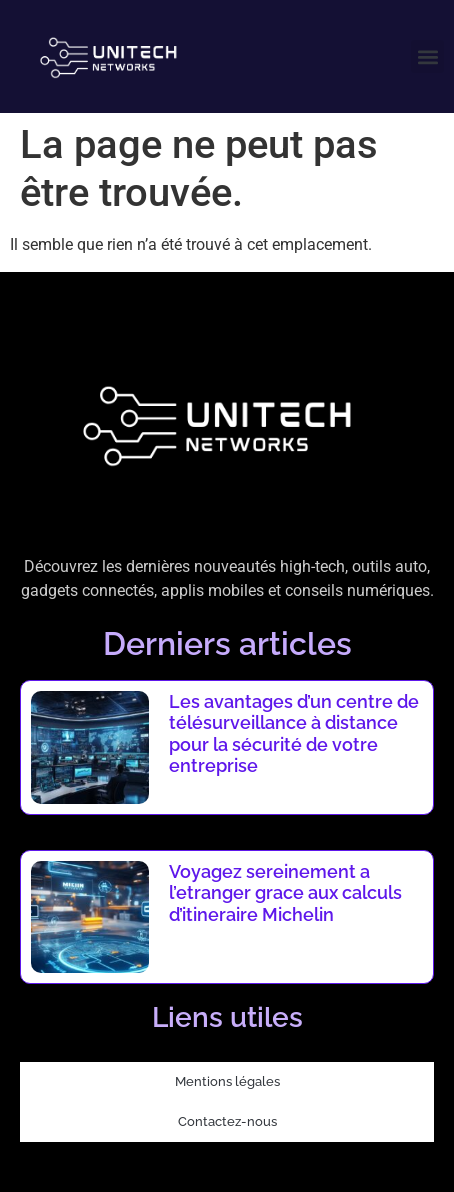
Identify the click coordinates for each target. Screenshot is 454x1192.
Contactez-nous (227, 1121)
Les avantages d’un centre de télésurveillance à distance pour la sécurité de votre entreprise (294, 734)
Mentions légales (227, 1081)
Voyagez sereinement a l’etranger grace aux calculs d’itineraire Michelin (285, 893)
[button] (427, 56)
